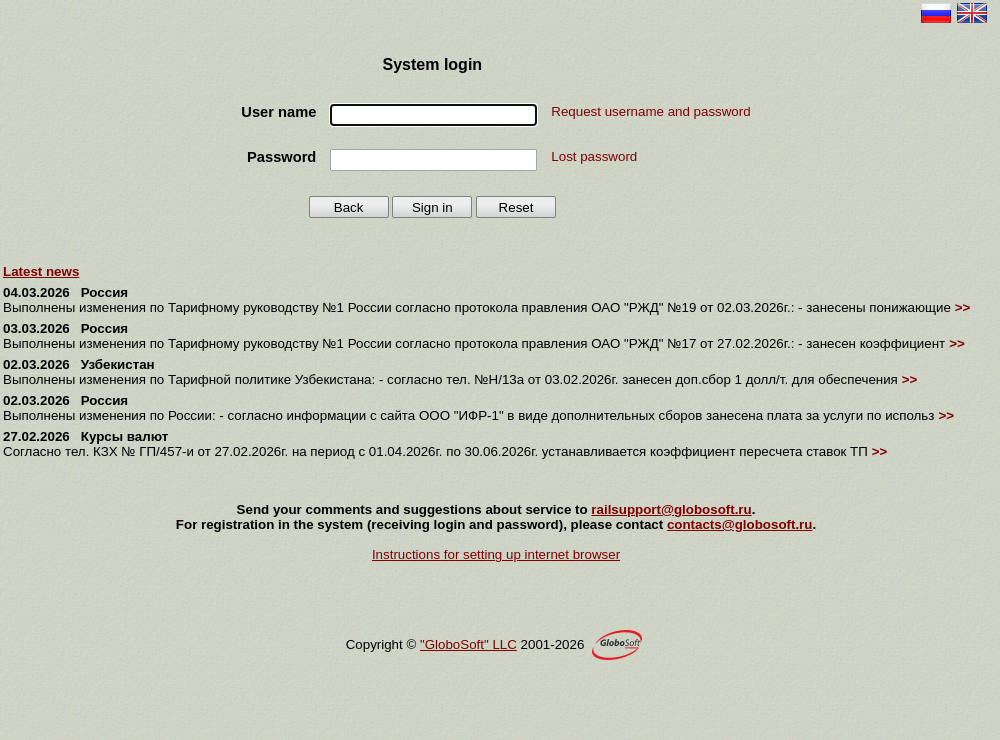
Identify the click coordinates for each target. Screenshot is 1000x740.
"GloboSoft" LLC (468, 644)
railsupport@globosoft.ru (671, 509)
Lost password (594, 156)
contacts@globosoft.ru (740, 524)
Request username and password (650, 111)
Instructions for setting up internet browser (496, 554)
